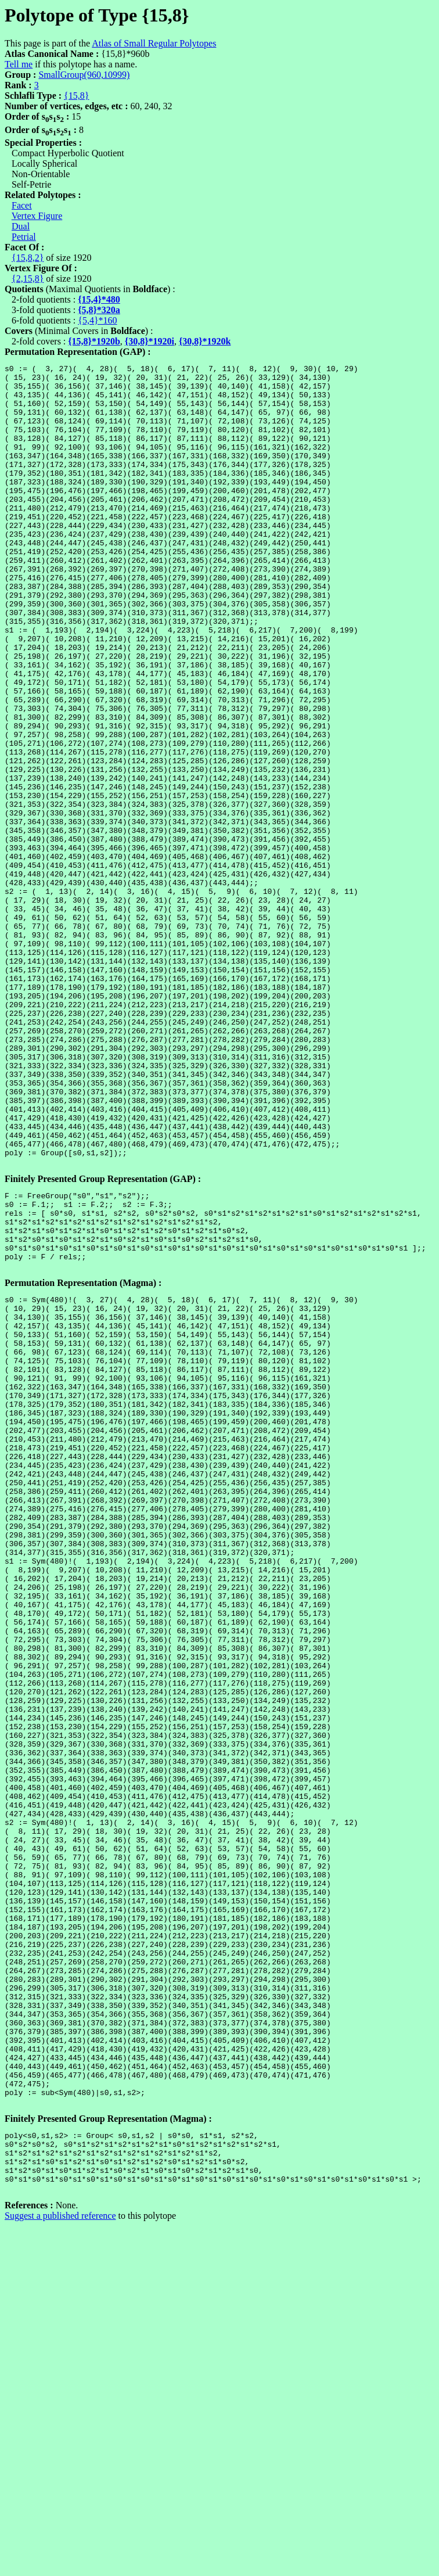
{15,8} (76, 95)
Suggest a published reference (60, 2566)
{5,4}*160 (97, 320)
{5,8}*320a (99, 310)
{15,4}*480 (99, 299)
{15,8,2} (28, 258)
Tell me (19, 64)
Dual (21, 226)
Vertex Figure (37, 216)
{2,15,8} (28, 278)
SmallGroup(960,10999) (83, 75)
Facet (22, 205)
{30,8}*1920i (149, 341)
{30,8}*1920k (205, 341)
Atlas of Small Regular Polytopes (154, 43)
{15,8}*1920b (94, 341)
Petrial (24, 237)
